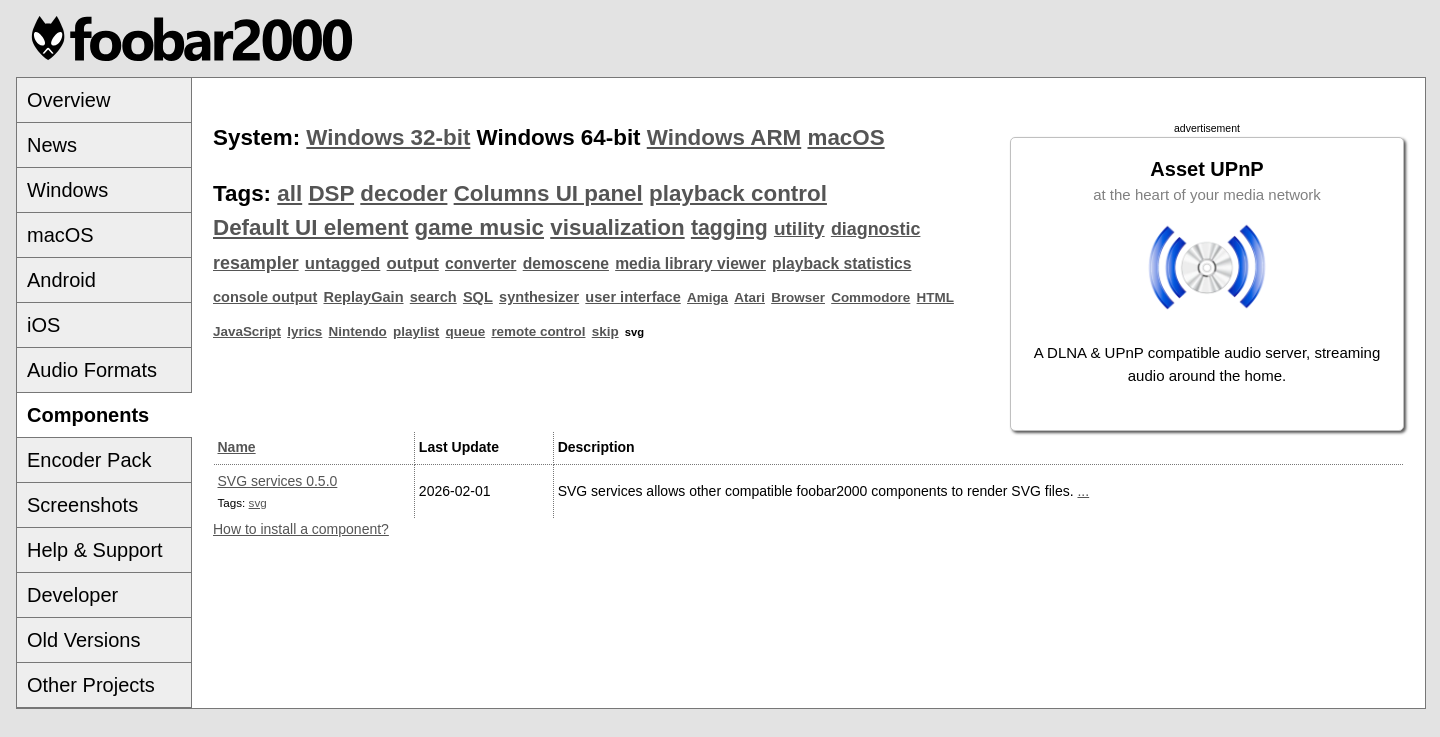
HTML (935, 297)
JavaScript (247, 331)
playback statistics (841, 263)
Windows (67, 190)
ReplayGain (363, 297)
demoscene (566, 263)
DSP (331, 193)
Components (88, 415)
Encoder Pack (89, 460)
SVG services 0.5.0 (278, 481)
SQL (478, 297)
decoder (403, 193)
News (52, 145)
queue (466, 331)
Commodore (870, 297)
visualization (617, 227)
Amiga (707, 297)
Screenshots (82, 505)
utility (799, 228)
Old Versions (83, 640)
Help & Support (95, 550)
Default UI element (310, 227)
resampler (256, 263)
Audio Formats (92, 370)
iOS (43, 325)
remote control (538, 331)
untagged (343, 263)
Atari (749, 297)
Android (61, 280)
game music (479, 227)
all (289, 193)
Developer (72, 595)
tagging (729, 228)
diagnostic (876, 229)
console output (265, 297)
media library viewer (690, 263)
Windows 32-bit (388, 137)
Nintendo (358, 331)
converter (480, 263)
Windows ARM (724, 137)
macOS (60, 235)
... (1083, 491)
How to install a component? (301, 529)
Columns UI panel (548, 193)
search (433, 297)
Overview (68, 100)
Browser (798, 297)
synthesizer (539, 297)
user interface (632, 297)
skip (605, 331)
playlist (416, 331)
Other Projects (91, 685)
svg (258, 502)
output (413, 263)
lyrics (304, 331)
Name (237, 447)
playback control (738, 193)
